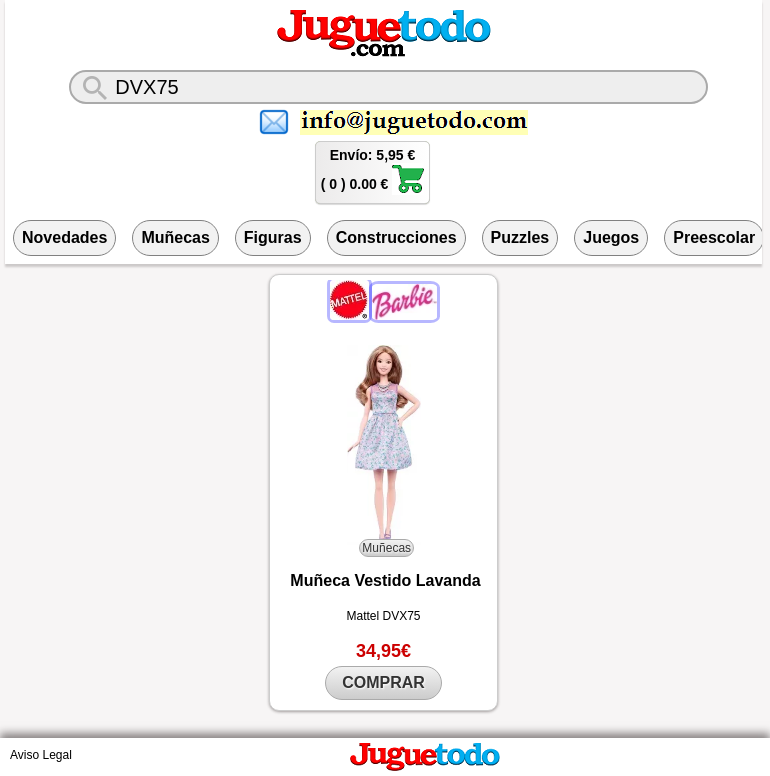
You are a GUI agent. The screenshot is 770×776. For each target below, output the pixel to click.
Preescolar (714, 237)
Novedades (64, 237)
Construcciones (396, 237)
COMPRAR (383, 682)
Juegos (611, 237)
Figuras (273, 237)
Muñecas (175, 237)
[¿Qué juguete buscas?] (388, 87)
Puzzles (520, 237)
